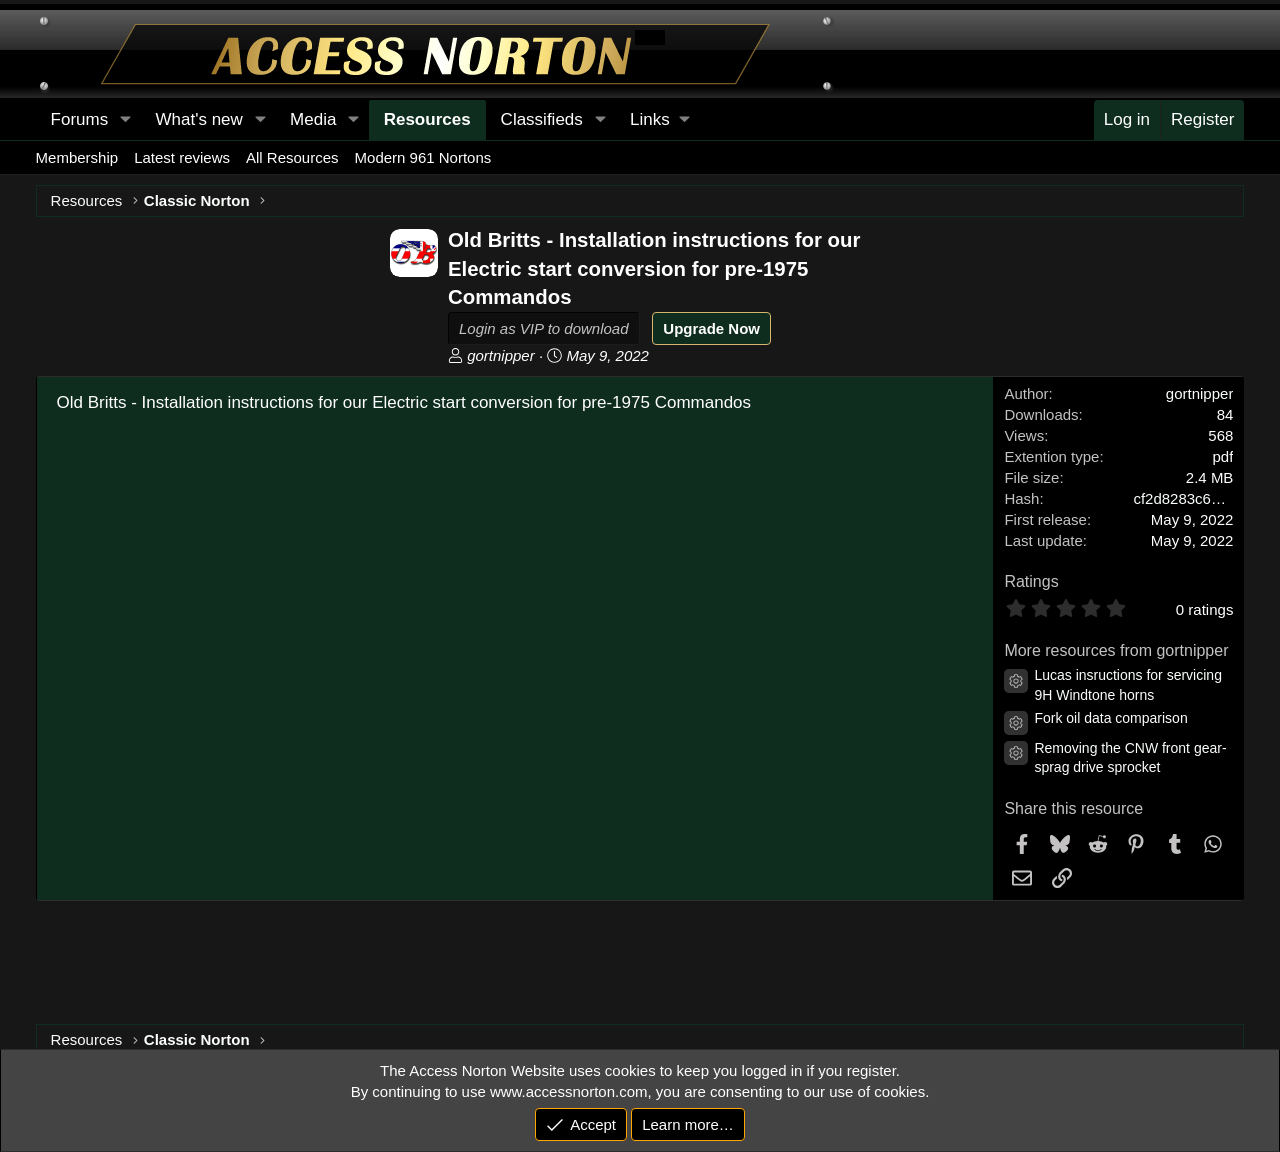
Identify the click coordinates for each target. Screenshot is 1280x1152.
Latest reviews (182, 157)
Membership (77, 157)
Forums (80, 119)
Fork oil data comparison (1110, 718)
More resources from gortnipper (1116, 650)
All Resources (292, 157)
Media (313, 119)
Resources (427, 119)
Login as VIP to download (544, 328)
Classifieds (542, 119)
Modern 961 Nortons (423, 157)
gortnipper (501, 355)
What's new (198, 119)
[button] (659, 120)
